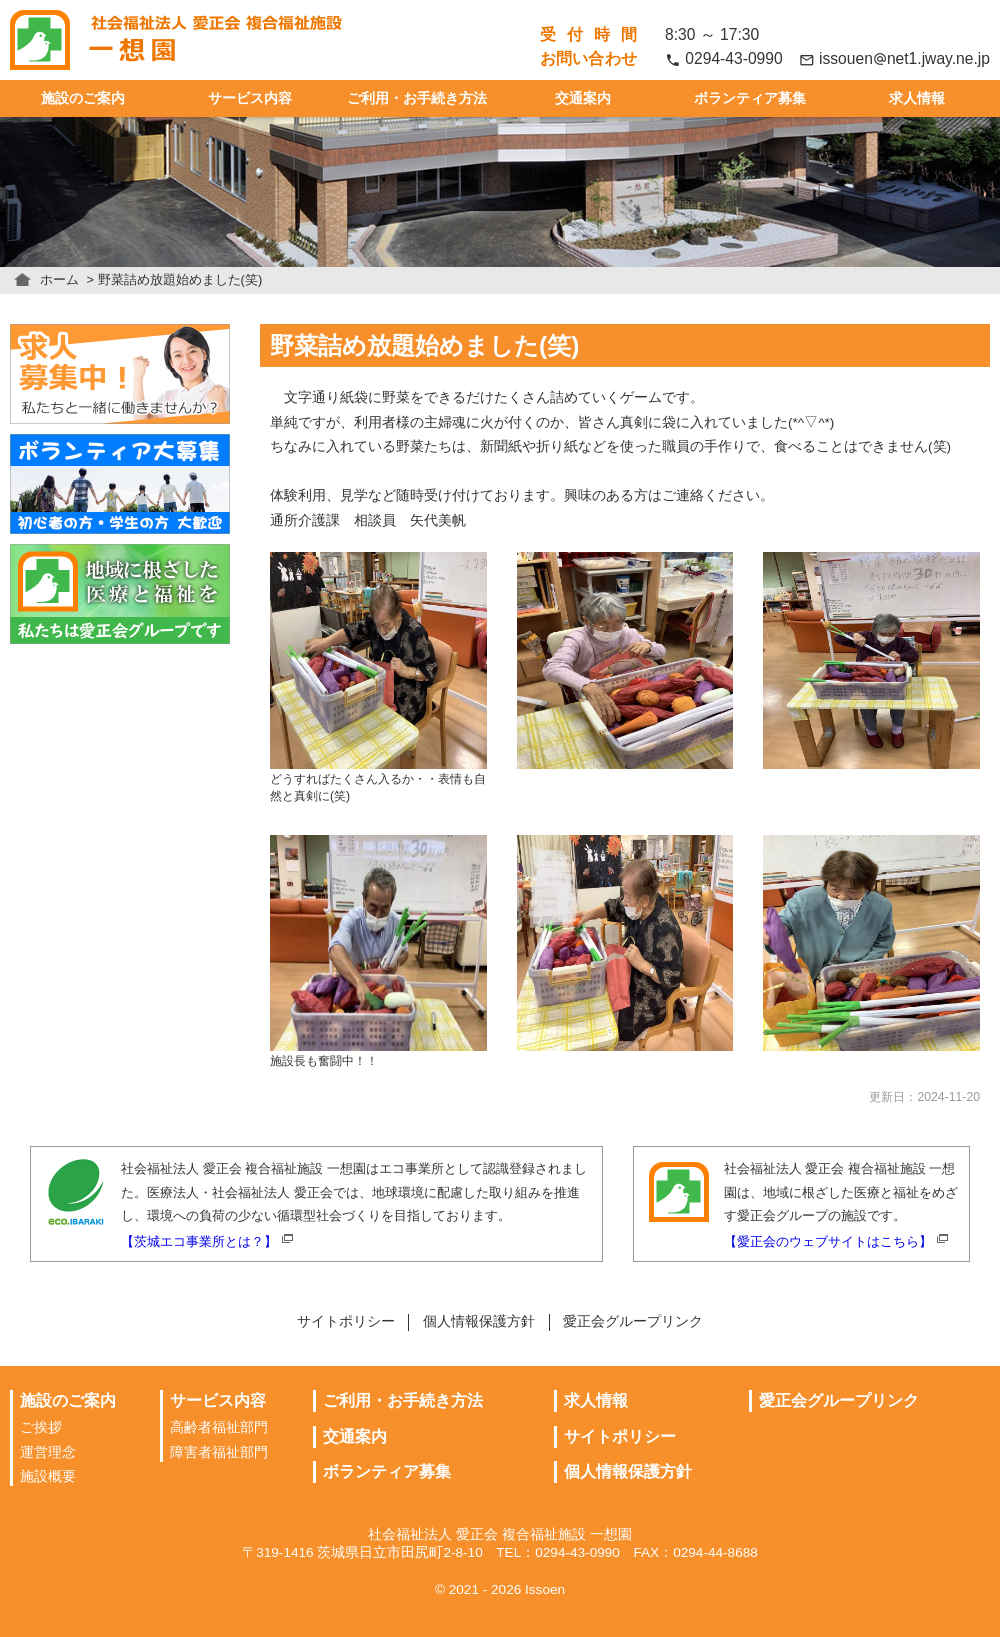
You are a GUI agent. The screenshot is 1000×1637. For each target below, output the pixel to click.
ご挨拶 (41, 1427)
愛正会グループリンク (633, 1321)
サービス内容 (250, 98)
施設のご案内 (83, 98)
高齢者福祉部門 (219, 1427)
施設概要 (48, 1476)
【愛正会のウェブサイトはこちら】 (828, 1241)
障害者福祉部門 (219, 1452)
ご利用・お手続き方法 (417, 98)
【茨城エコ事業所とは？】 (199, 1241)
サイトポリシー (346, 1321)
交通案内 (583, 98)
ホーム (59, 279)
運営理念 (48, 1452)
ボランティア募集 (750, 98)
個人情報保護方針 (479, 1321)
